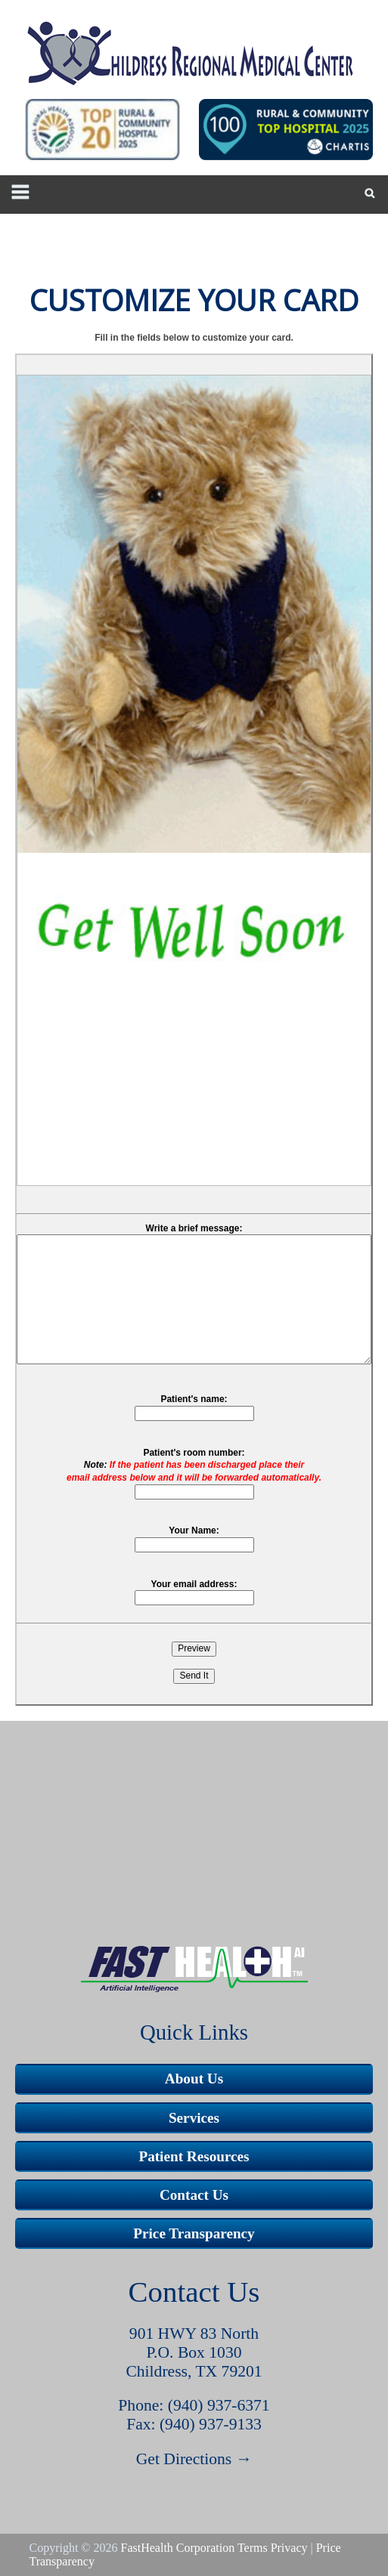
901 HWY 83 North (194, 2333)
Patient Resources (193, 2156)
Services (194, 2118)
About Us (194, 2078)
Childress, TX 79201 (194, 2371)
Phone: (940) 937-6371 (193, 2405)
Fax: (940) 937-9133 (194, 2424)
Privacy (289, 2547)
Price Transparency (193, 2233)
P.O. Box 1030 (194, 2352)
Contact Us (194, 2195)
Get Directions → (194, 2459)
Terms (252, 2547)
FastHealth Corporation (178, 2547)
